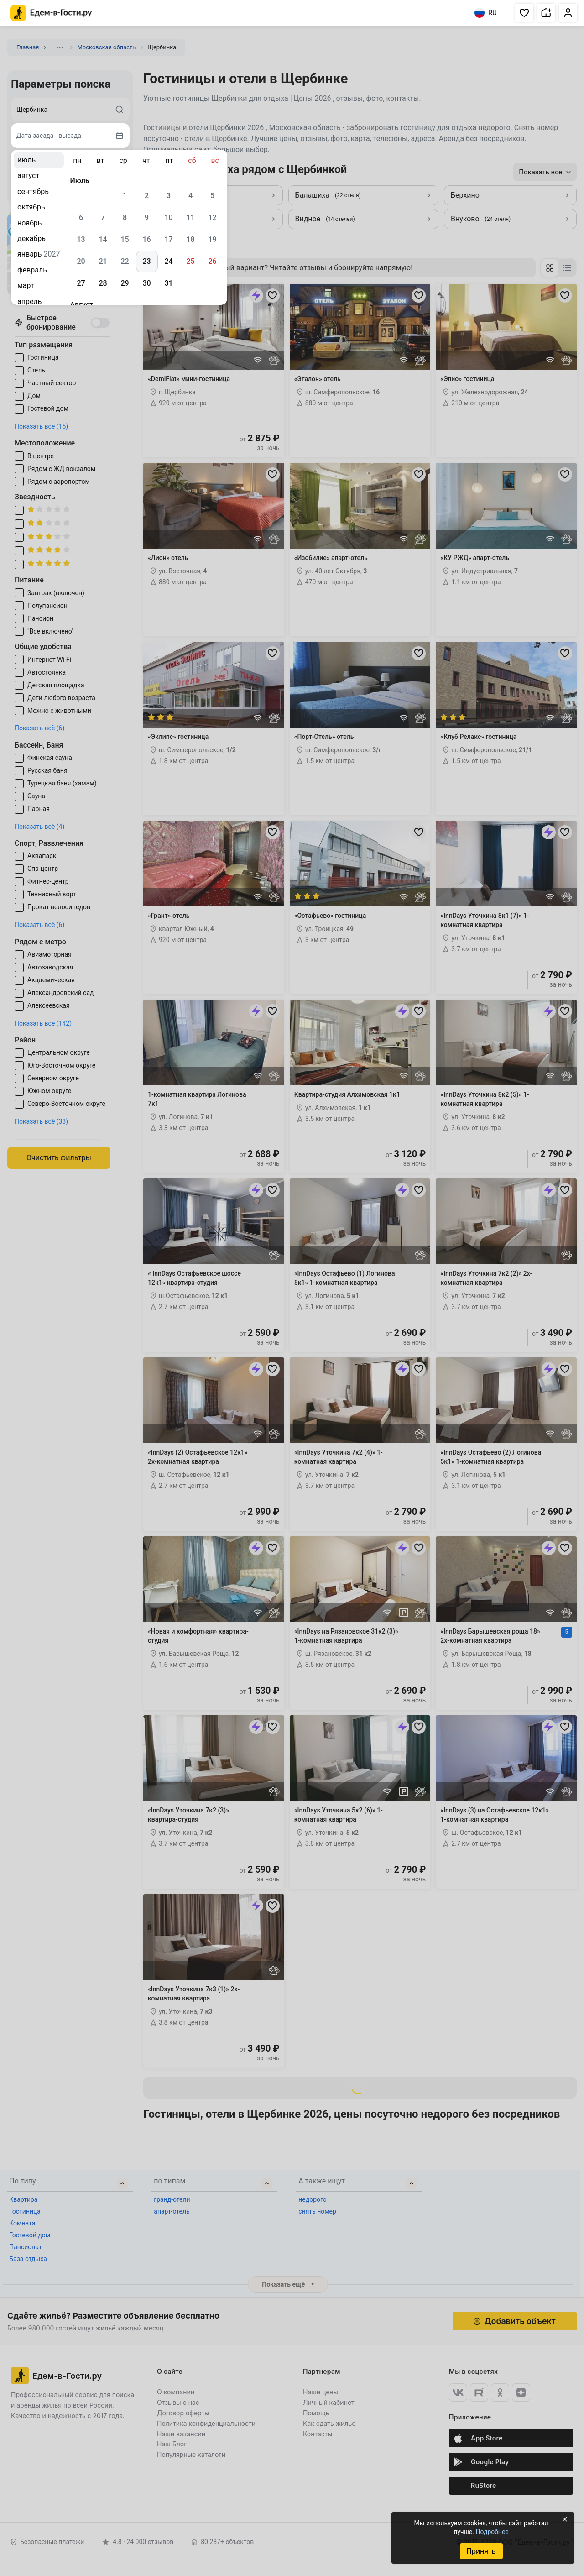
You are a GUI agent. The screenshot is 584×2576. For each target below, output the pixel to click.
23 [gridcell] (146, 261)
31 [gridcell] (168, 283)
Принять (480, 2551)
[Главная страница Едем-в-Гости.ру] (51, 13)
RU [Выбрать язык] (485, 13)
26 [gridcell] (212, 261)
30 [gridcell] (146, 283)
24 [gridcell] (168, 261)
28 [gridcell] (103, 283)
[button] (524, 13)
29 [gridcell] (124, 283)
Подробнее (491, 2531)
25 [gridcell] (190, 261)
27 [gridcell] (81, 283)
